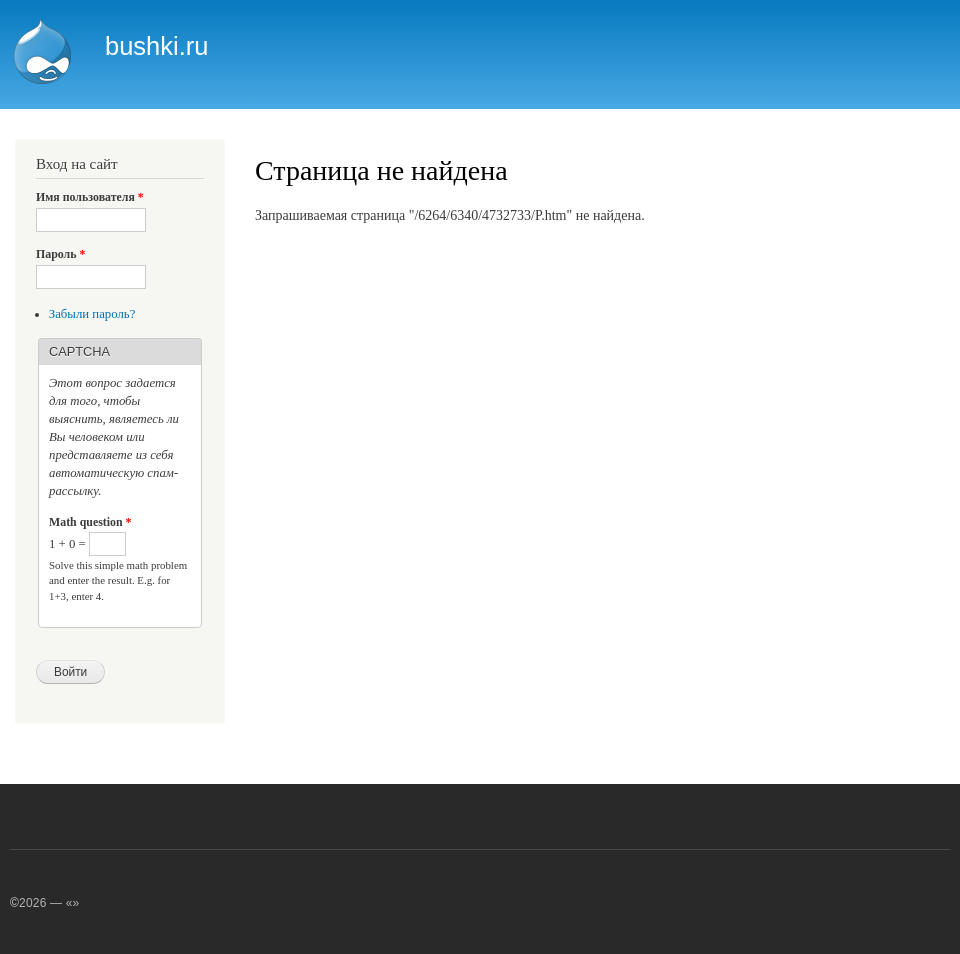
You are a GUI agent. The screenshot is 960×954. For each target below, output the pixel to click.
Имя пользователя (90, 197)
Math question (90, 522)
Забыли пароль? (92, 314)
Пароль (60, 254)
